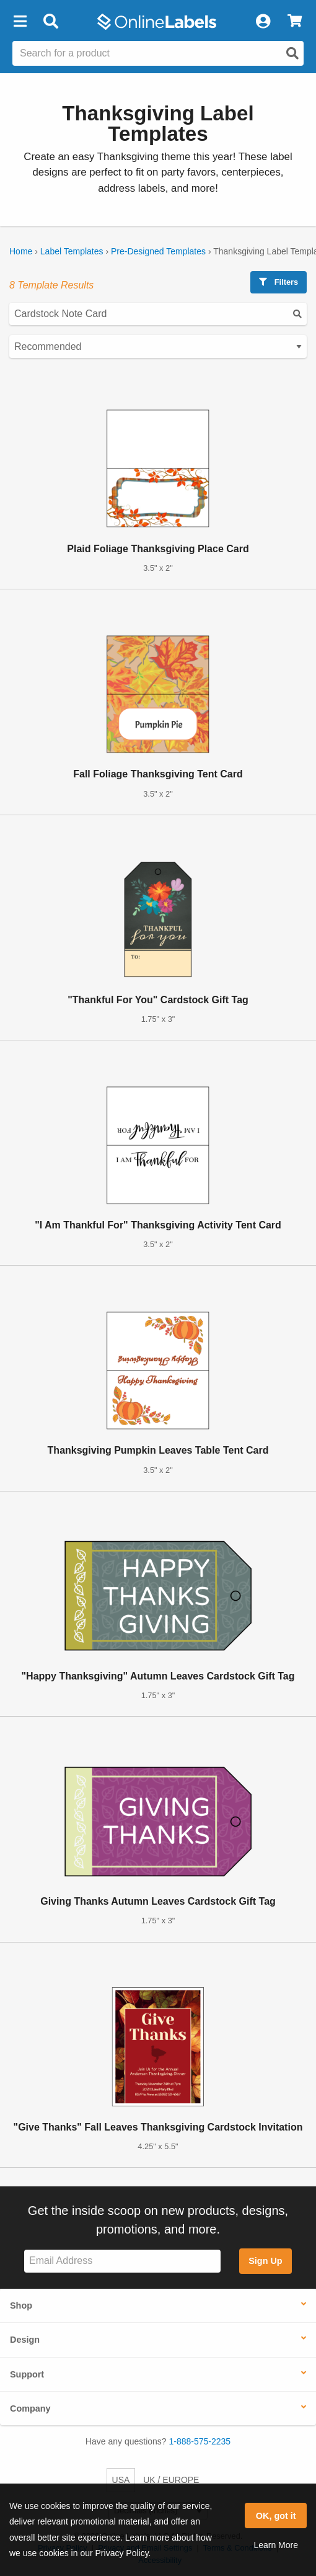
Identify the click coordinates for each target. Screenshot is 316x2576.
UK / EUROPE (171, 2480)
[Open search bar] (50, 22)
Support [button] (27, 2374)
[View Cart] (294, 21)
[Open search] (292, 53)
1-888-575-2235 (200, 2441)
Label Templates (71, 251)
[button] (20, 22)
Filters (278, 282)
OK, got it (276, 2516)
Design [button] (25, 2340)
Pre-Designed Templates (158, 251)
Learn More (275, 2545)
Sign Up (265, 2261)
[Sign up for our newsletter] (122, 2261)
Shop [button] (21, 2305)
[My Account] (262, 22)
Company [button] (30, 2408)
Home (20, 251)
